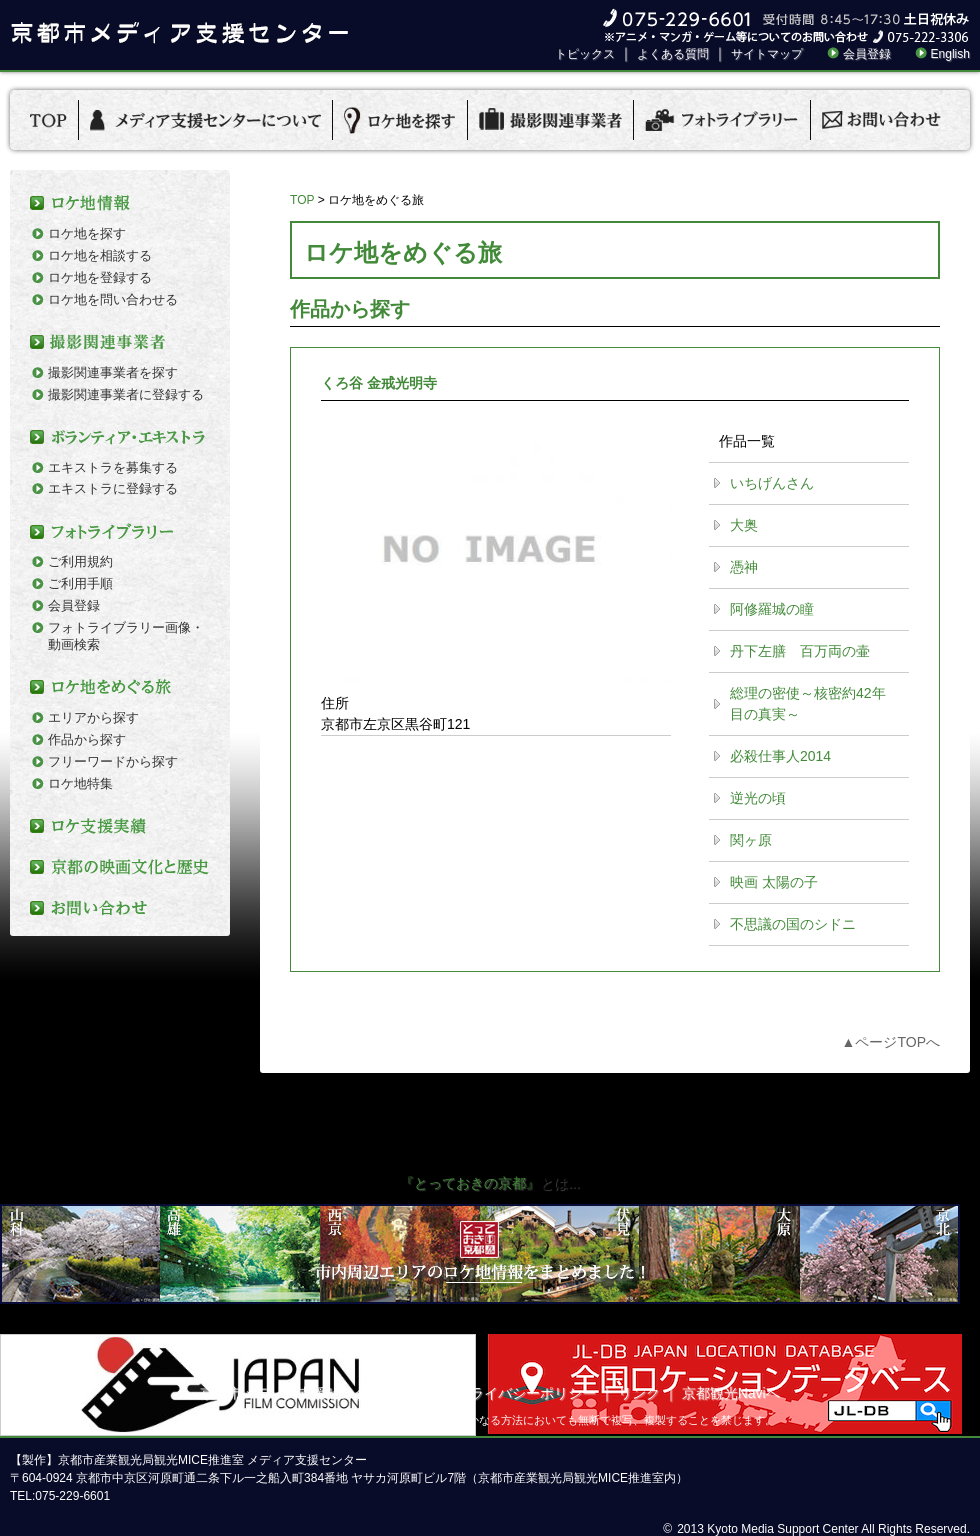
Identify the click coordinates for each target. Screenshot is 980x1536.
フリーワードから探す (113, 761)
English (950, 54)
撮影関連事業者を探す (113, 372)
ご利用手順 (80, 583)
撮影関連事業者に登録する (126, 394)
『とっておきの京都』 (470, 1183)
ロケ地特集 (80, 783)
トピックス (585, 54)
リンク (639, 1393)
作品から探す (87, 739)
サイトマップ (767, 54)
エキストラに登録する (113, 488)
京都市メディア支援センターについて (319, 1393)
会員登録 (867, 54)
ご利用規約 (80, 561)
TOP (302, 200)
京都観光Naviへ (731, 1393)
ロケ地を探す (87, 233)
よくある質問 (673, 54)
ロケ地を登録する (100, 277)
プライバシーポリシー (526, 1393)
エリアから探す (93, 717)
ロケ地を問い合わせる (113, 299)
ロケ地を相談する (100, 255)
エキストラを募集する (113, 467)
